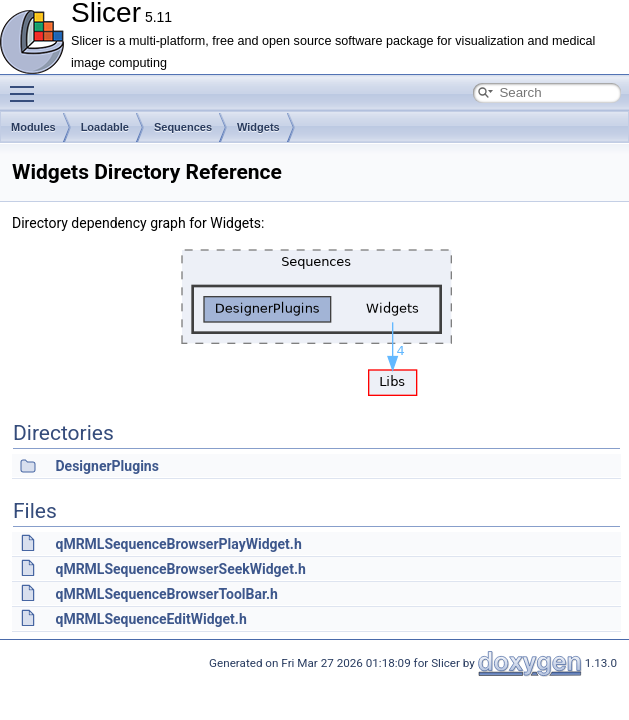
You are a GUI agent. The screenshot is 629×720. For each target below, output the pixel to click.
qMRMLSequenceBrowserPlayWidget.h (178, 544)
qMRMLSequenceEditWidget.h (150, 619)
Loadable (105, 127)
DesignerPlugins (106, 466)
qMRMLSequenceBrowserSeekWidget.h (180, 569)
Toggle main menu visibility (27, 85)
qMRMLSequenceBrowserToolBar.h (166, 594)
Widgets (258, 127)
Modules (33, 127)
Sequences (183, 127)
